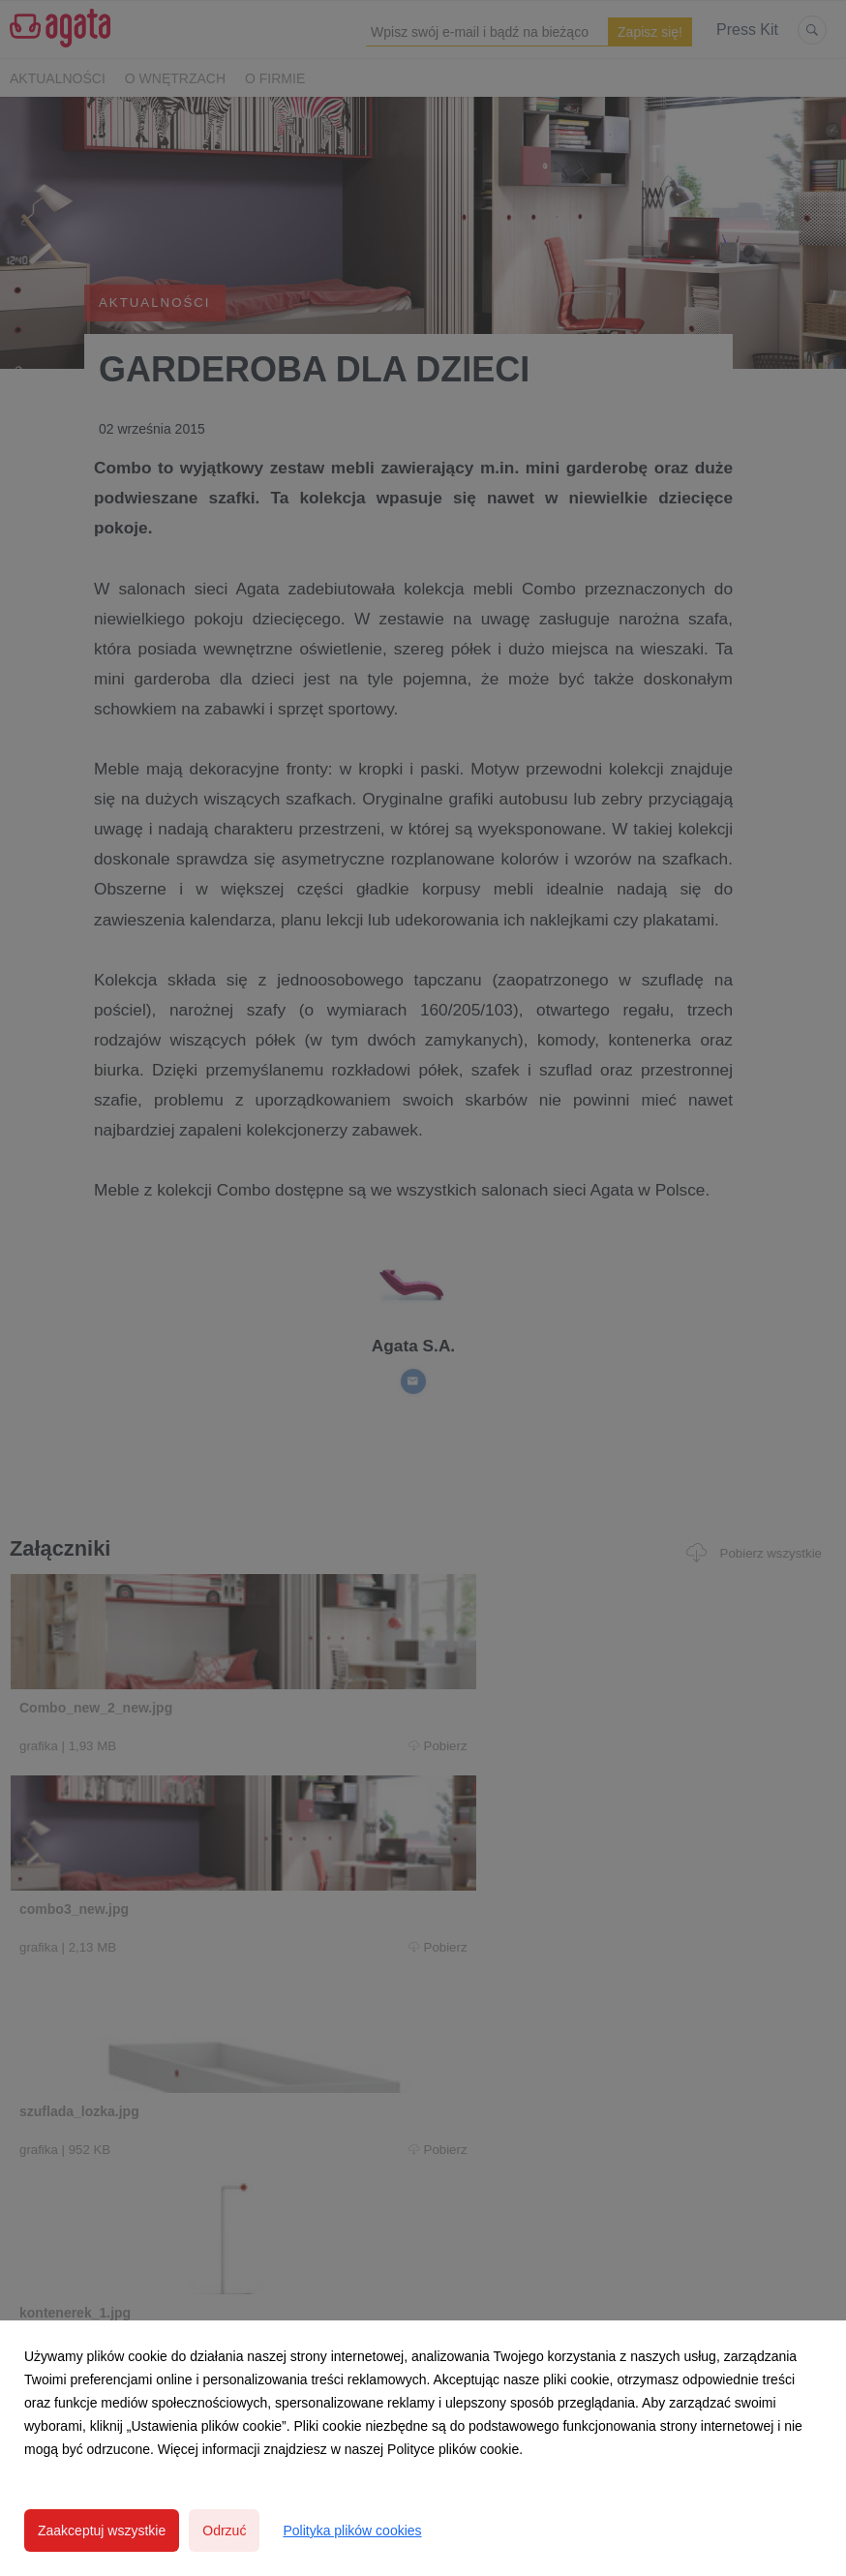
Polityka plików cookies (352, 2530)
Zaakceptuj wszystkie (102, 2530)
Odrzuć (224, 2530)
